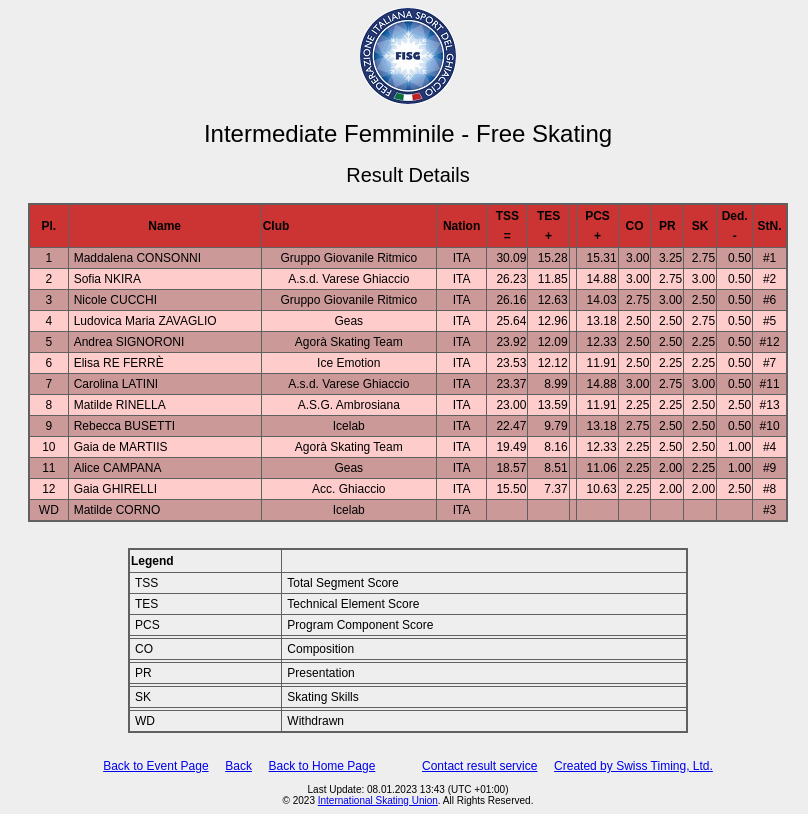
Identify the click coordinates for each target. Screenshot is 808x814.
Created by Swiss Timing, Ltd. (633, 766)
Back (238, 766)
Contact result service (479, 766)
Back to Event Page (155, 766)
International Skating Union (378, 800)
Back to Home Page (322, 766)
